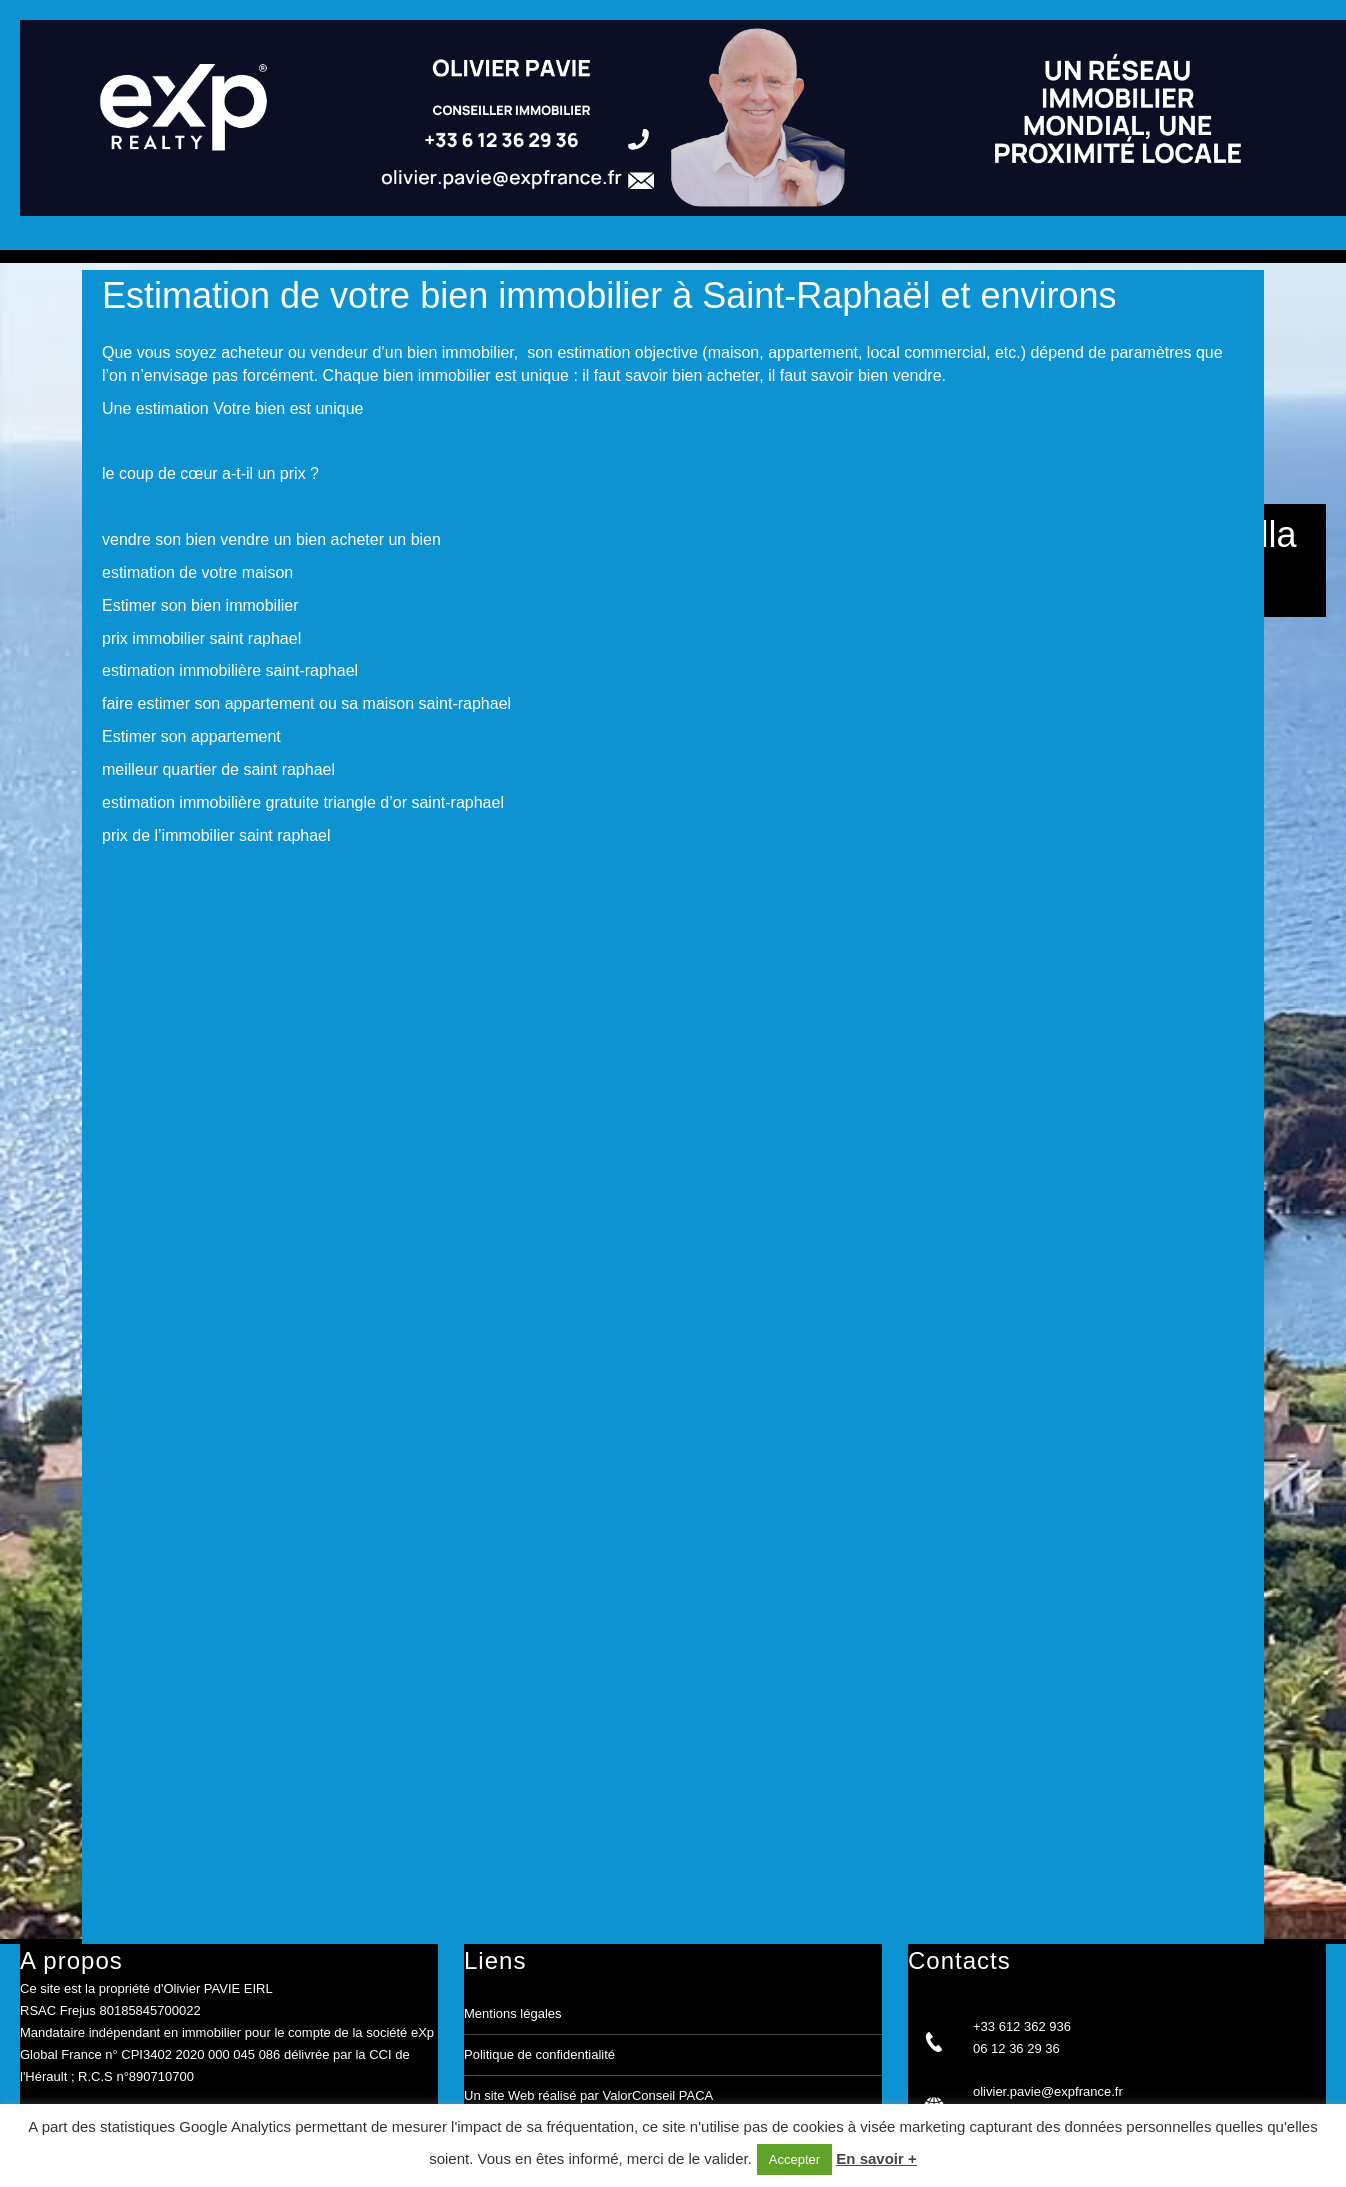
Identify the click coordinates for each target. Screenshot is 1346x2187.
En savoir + (876, 2158)
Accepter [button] (794, 2159)
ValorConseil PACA (658, 2095)
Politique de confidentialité (539, 2054)
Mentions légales (513, 2013)
